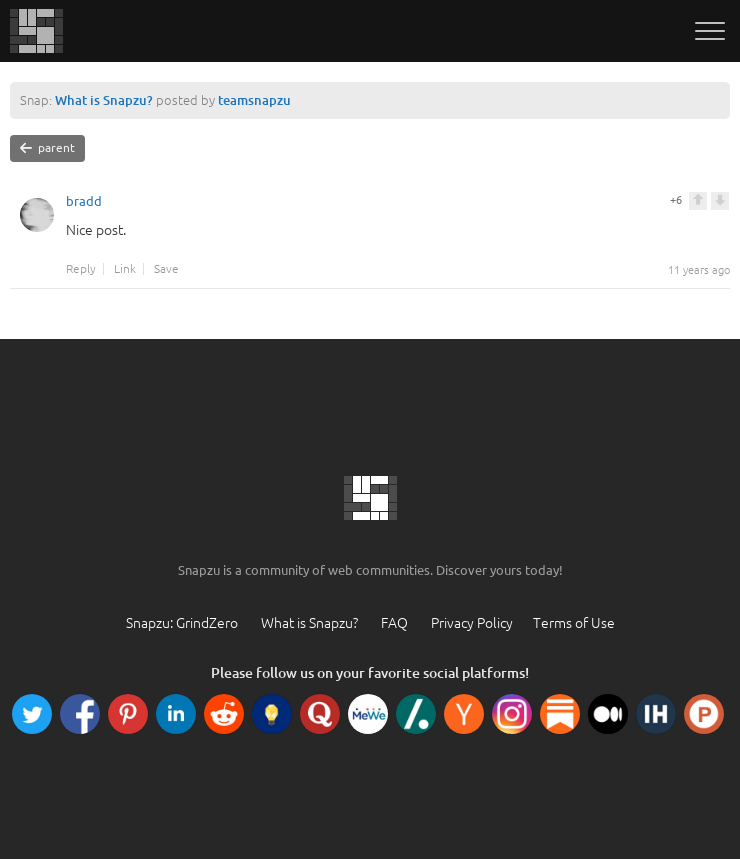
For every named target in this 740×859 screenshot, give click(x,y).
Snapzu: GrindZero (182, 623)
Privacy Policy (472, 623)
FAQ (394, 623)
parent (47, 148)
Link (125, 269)
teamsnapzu (254, 100)
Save (166, 269)
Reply (81, 269)
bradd (84, 204)
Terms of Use (574, 623)
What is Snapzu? (104, 100)
